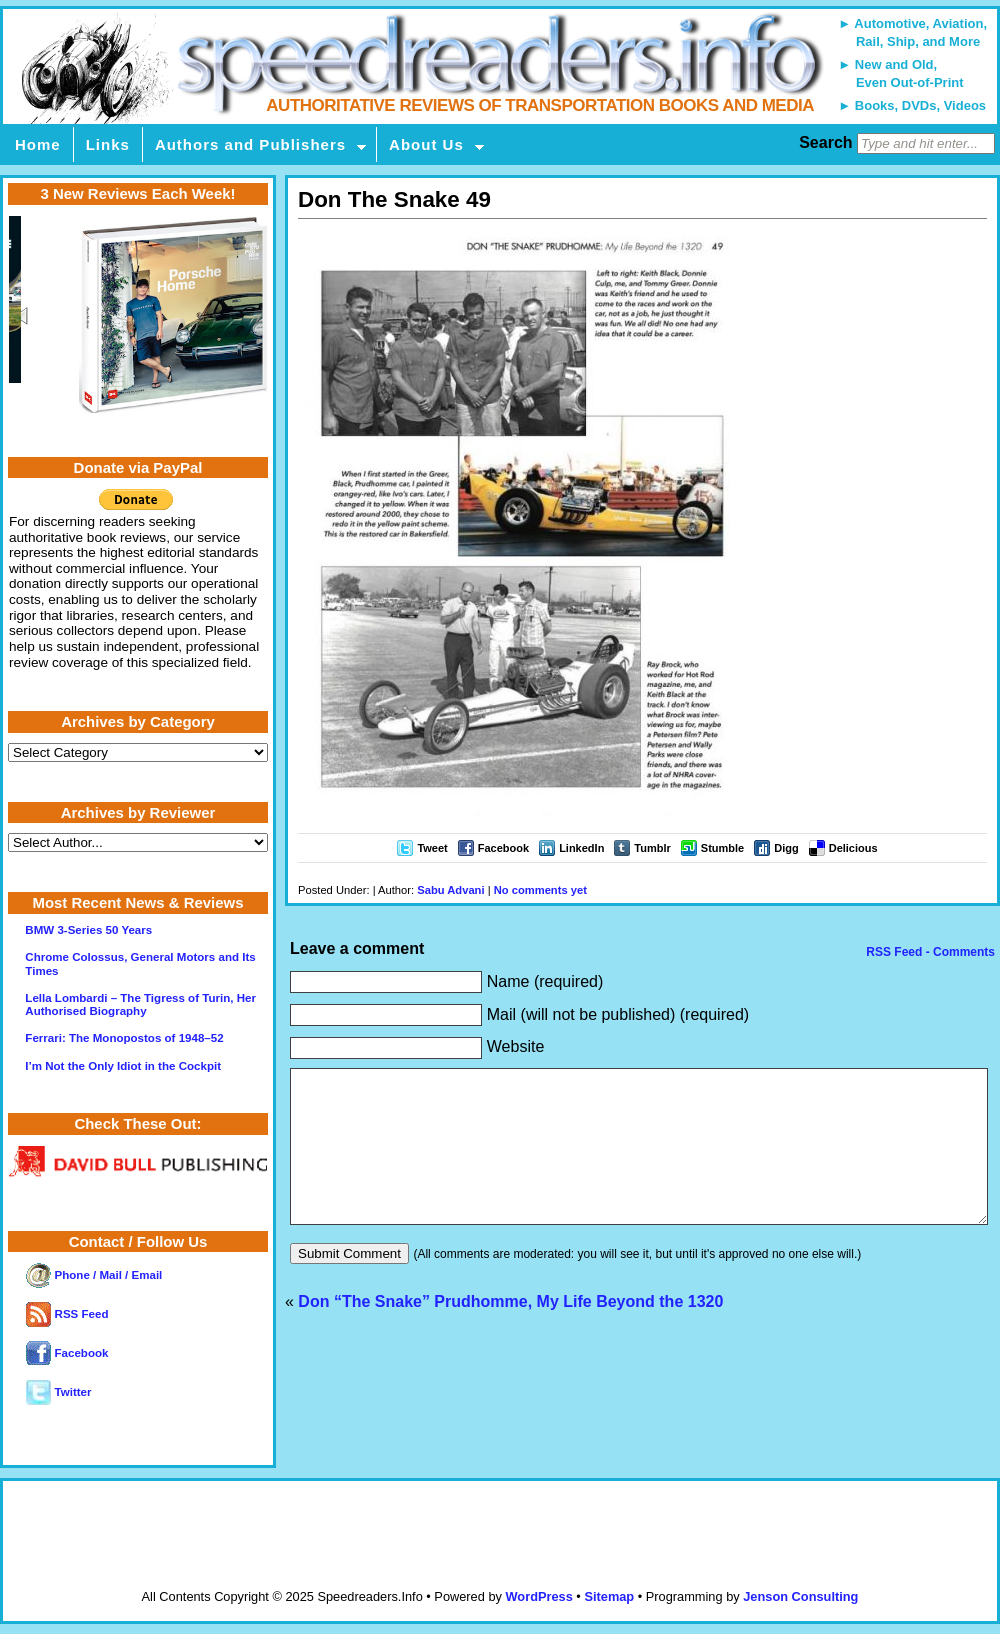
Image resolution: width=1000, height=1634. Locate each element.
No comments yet (540, 890)
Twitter (58, 1392)
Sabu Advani (450, 890)
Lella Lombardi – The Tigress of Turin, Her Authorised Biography (140, 1004)
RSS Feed (67, 1314)
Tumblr (652, 848)
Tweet (432, 848)
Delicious (853, 848)
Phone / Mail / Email (94, 1275)
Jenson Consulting (800, 1596)
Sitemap (609, 1596)
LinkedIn (581, 848)
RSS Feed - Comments (929, 952)
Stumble (722, 848)
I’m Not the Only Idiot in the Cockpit (123, 1066)
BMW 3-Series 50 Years (88, 930)
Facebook (503, 848)
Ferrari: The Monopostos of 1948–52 (124, 1038)
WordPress (538, 1596)
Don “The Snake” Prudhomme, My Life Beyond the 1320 (510, 1331)
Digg (786, 848)
